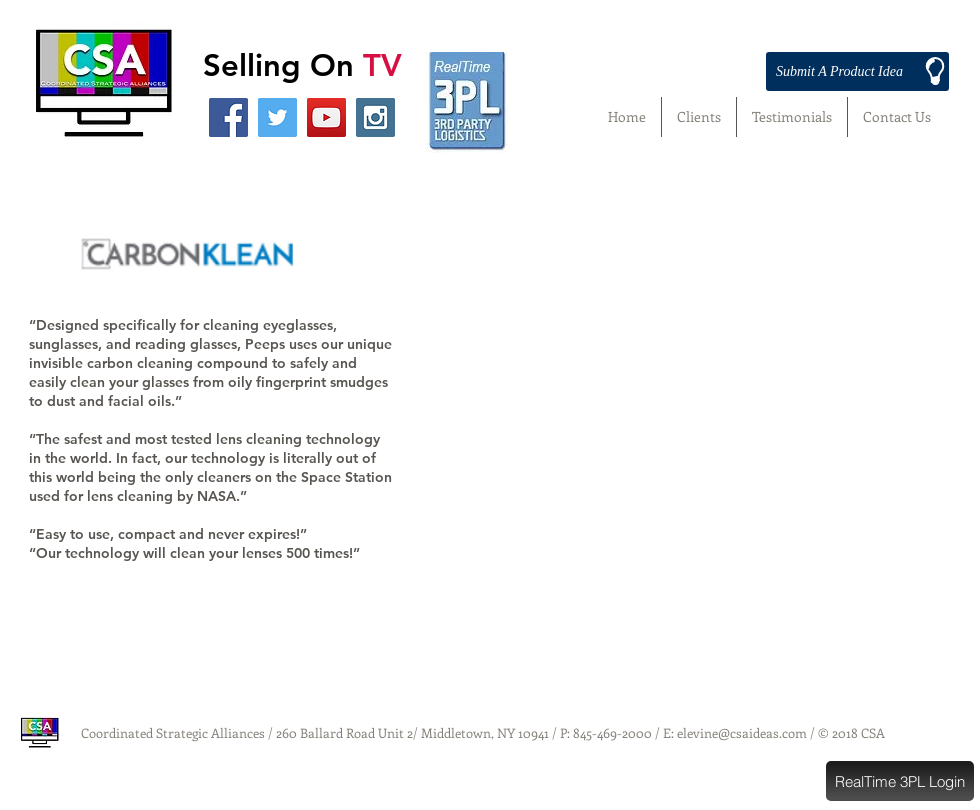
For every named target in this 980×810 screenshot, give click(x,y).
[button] (900, 781)
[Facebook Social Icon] (228, 117)
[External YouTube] (700, 373)
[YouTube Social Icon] (326, 117)
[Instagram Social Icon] (375, 117)
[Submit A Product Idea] (857, 71)
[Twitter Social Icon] (277, 117)
